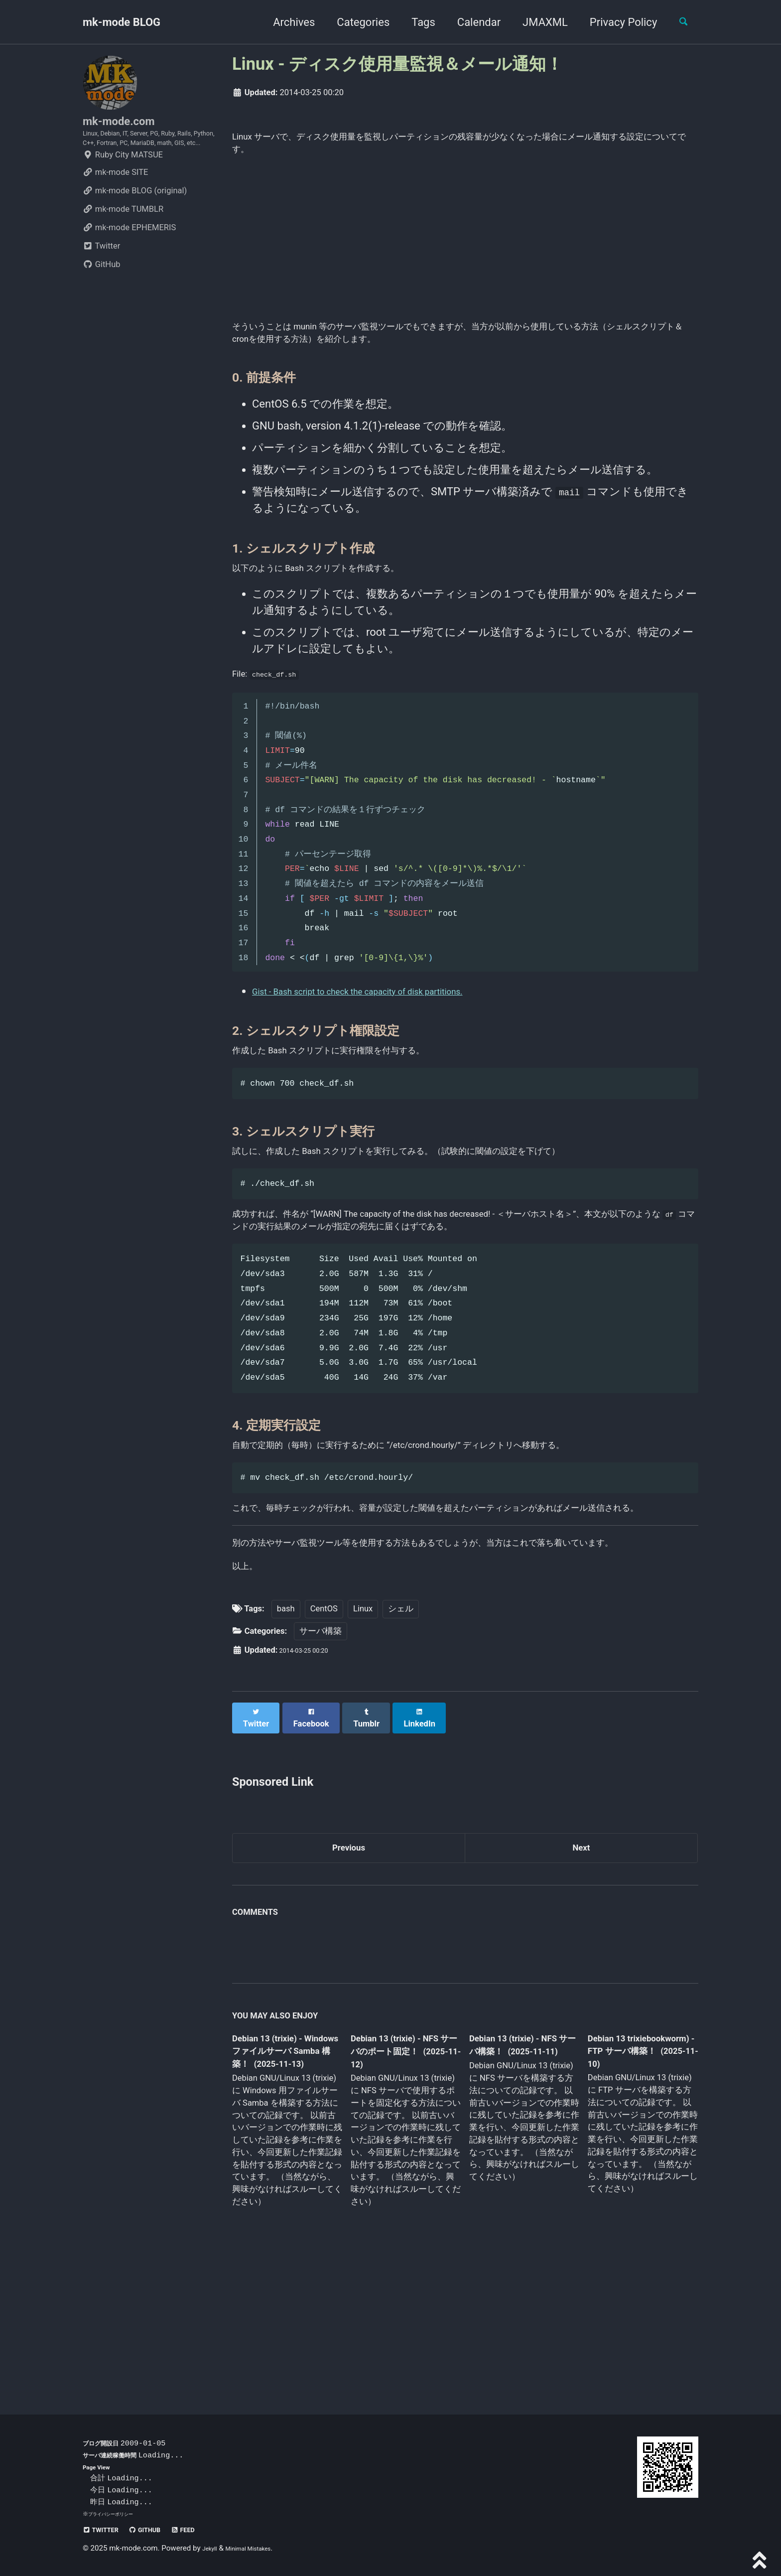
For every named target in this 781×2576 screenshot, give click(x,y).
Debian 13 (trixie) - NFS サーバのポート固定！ (402, 2176)
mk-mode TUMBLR (123, 240)
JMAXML (536, 22)
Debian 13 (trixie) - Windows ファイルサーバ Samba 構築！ (284, 2176)
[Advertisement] (465, 247)
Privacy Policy (615, 22)
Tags (415, 22)
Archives (285, 22)
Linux (363, 1734)
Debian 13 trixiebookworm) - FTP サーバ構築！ (632, 2175)
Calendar (470, 22)
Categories (354, 22)
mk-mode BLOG (121, 22)
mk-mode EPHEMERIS (129, 259)
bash (286, 1734)
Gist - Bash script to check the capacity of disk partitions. (390, 1028)
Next (581, 1968)
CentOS (324, 1734)
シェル (400, 1734)
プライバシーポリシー (115, 2514)
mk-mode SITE (115, 203)
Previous (349, 1968)
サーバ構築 (320, 1756)
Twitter (101, 277)
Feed (207, 2530)
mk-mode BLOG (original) (135, 222)
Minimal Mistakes (259, 2548)
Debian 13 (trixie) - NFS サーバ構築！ (515, 2169)
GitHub (102, 295)
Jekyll (212, 2548)
